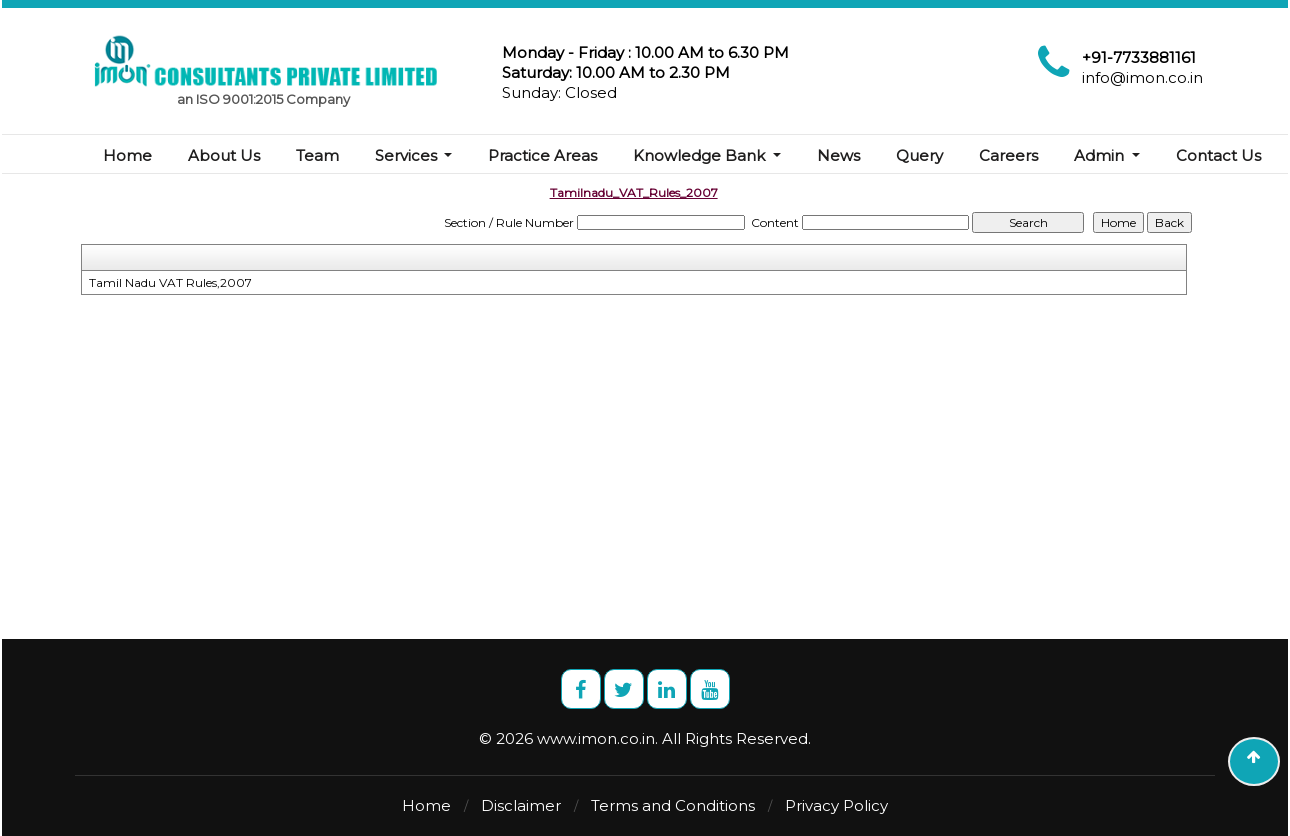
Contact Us (1218, 155)
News (839, 155)
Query (920, 155)
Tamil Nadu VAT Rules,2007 (170, 282)
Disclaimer (521, 805)
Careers (1009, 155)
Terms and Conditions (673, 805)
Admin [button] (1102, 155)
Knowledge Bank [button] (702, 155)
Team (317, 155)
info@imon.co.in (1142, 77)
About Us (224, 155)
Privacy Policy (836, 805)
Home (127, 155)
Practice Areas (543, 155)
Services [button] (408, 155)
